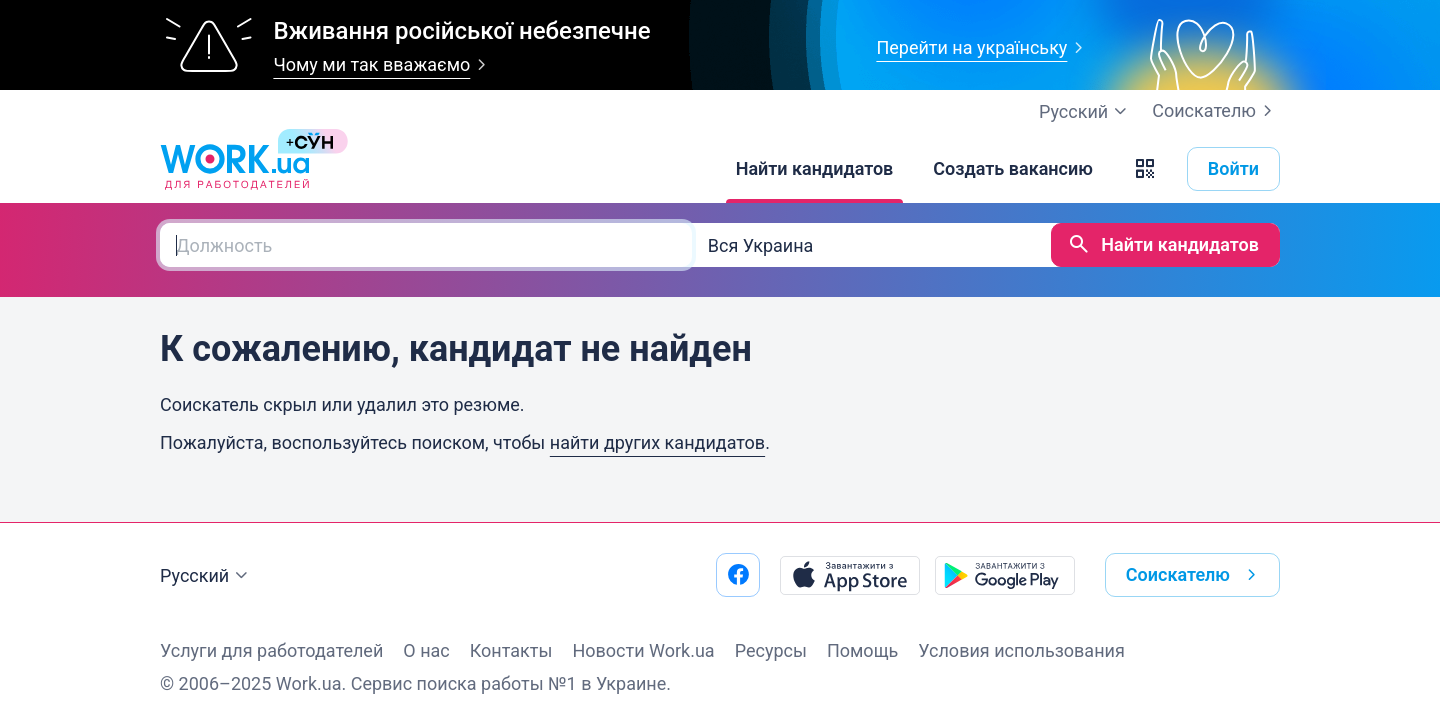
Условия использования (1021, 650)
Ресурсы (771, 650)
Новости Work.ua (643, 650)
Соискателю (1216, 111)
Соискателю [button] (1195, 575)
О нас (426, 650)
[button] (1145, 169)
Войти (1233, 168)
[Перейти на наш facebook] (738, 575)
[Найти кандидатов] (815, 169)
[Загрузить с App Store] (850, 575)
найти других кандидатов (657, 442)
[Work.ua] (235, 169)
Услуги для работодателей (271, 650)
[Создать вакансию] (1013, 169)
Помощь (862, 650)
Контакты (511, 650)
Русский (206, 576)
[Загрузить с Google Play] (1005, 575)
